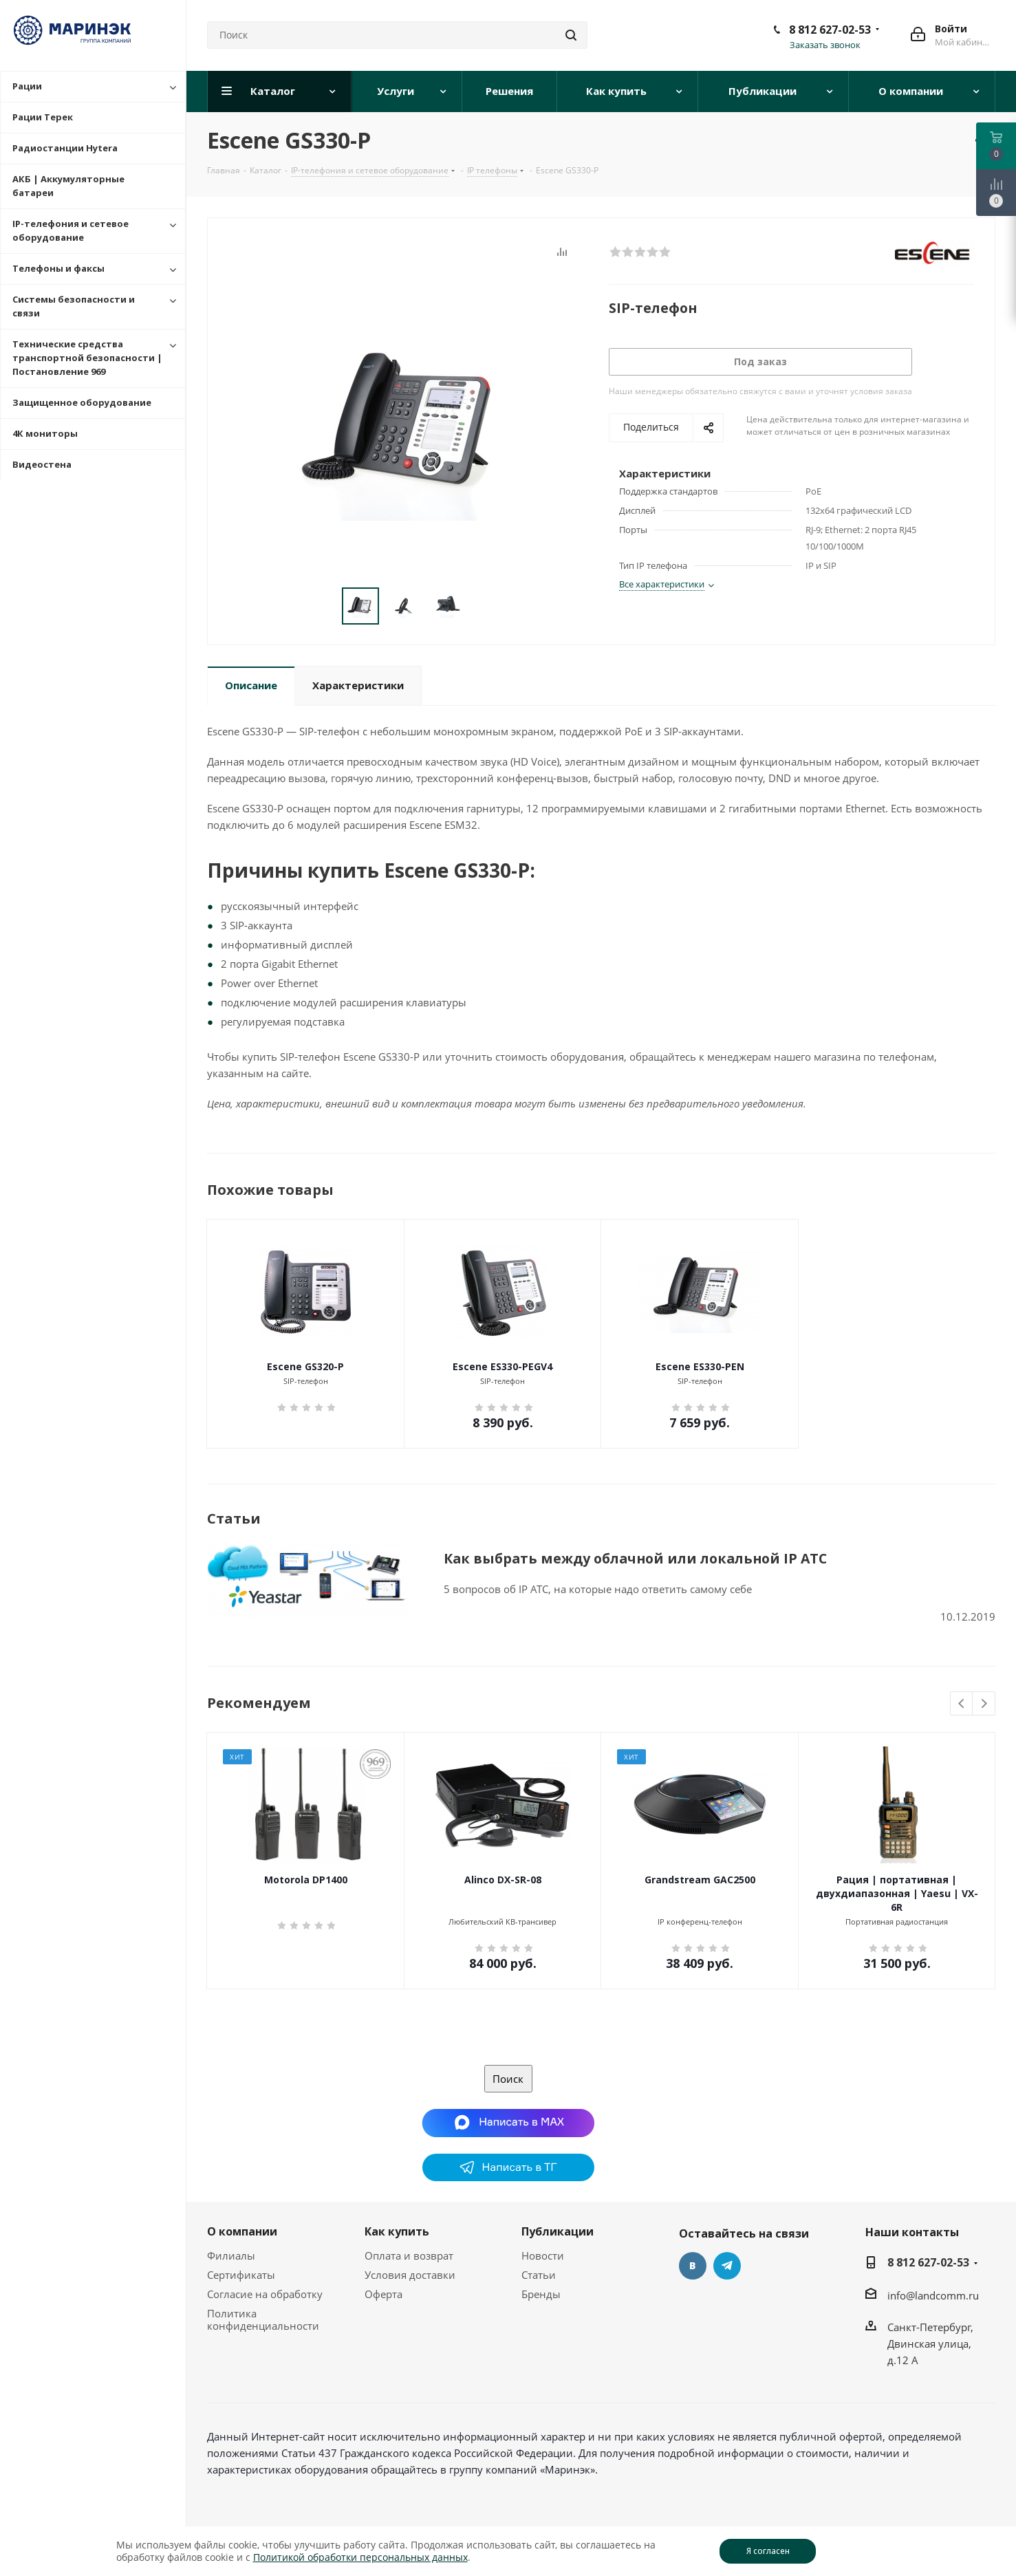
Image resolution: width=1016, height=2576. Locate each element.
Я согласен (768, 2551)
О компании (242, 2231)
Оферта (383, 2294)
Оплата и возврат (409, 2255)
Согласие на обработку (265, 2294)
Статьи (538, 2275)
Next (984, 1704)
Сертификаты (241, 2275)
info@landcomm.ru (933, 2295)
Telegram (727, 2266)
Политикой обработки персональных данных (360, 2557)
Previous (962, 1704)
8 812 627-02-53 (830, 29)
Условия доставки (410, 2275)
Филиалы (231, 2255)
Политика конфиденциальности (263, 2319)
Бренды (541, 2294)
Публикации (557, 2231)
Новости (542, 2255)
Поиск (508, 2079)
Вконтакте (692, 2266)
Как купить (397, 2231)
